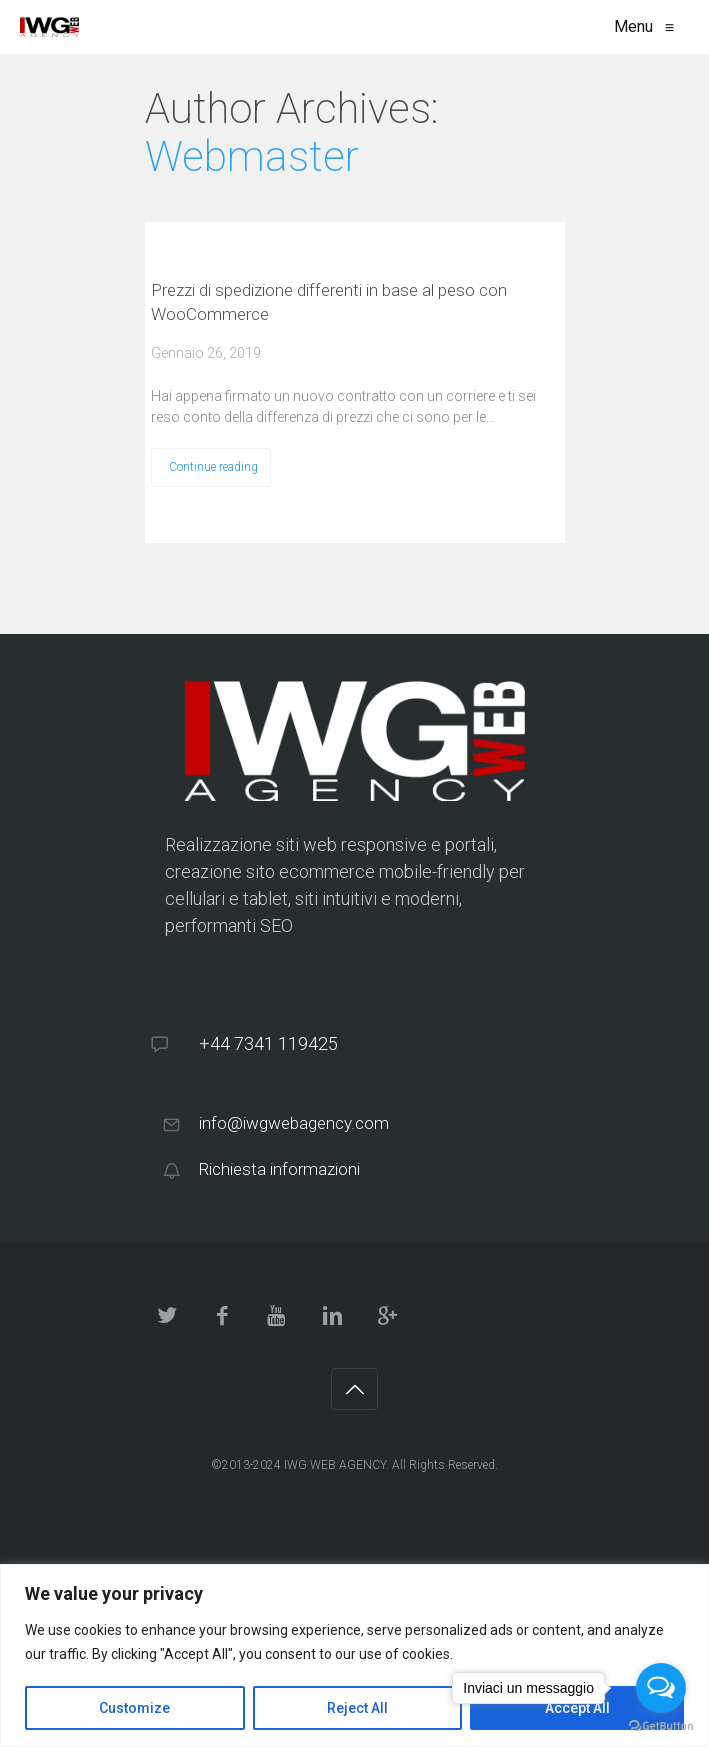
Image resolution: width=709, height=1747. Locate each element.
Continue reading (213, 467)
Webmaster (252, 156)
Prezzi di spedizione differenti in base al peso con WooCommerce (329, 302)
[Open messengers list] (661, 1688)
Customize (134, 1708)
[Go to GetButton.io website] (661, 1726)
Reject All (357, 1708)
